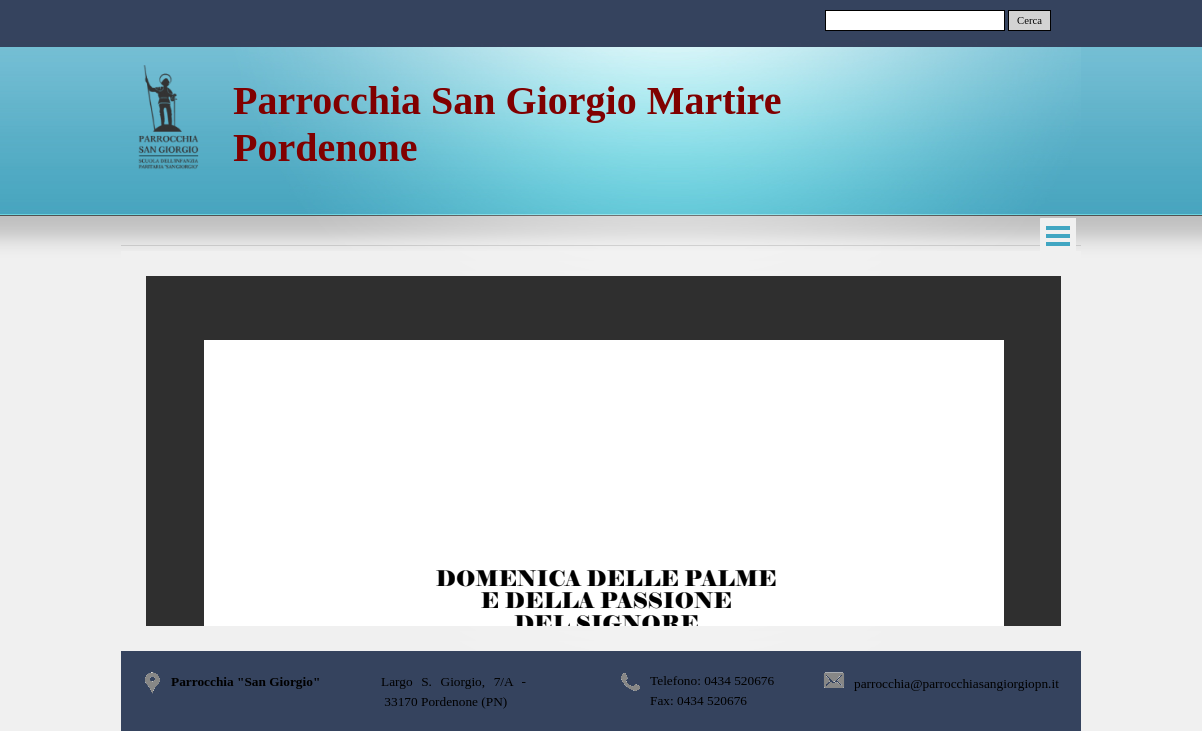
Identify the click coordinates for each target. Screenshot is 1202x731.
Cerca (1029, 20)
